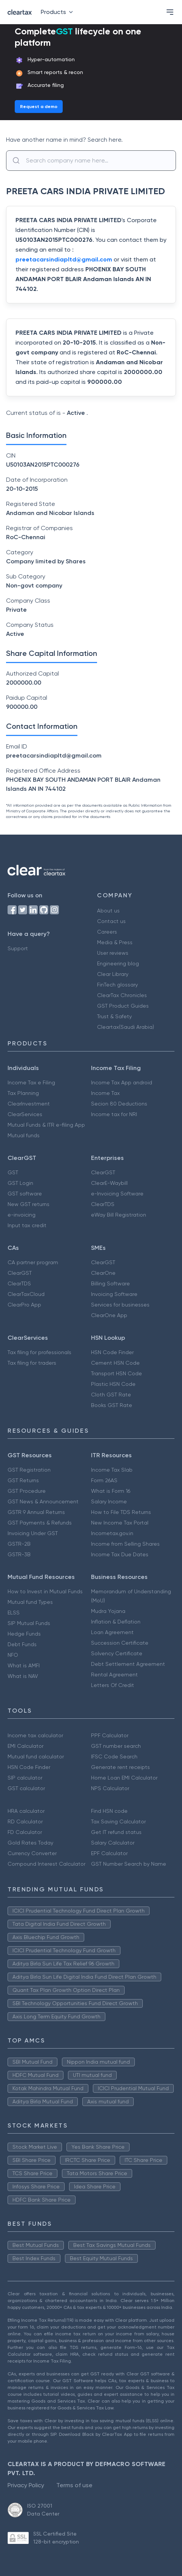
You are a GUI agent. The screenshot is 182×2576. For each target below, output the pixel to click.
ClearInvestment (29, 1104)
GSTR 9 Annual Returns (36, 1512)
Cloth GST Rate (111, 1395)
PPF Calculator (109, 1735)
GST (13, 1172)
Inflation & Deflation (115, 1622)
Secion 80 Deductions (119, 1104)
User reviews (112, 953)
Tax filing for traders (32, 1363)
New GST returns (28, 1204)
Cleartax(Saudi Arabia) (125, 1027)
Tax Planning (23, 1093)
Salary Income (109, 1501)
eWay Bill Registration (118, 1215)
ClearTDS (102, 1204)
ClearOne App (109, 1315)
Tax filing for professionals (39, 1352)
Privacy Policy (26, 2485)
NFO (13, 1655)
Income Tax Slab (112, 1470)
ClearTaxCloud (26, 1294)
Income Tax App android (121, 1082)
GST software (25, 1194)
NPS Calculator (110, 1788)
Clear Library (112, 974)
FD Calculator (25, 1832)
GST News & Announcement (43, 1501)
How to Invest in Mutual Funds (45, 1591)
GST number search (116, 1746)
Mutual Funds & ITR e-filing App (46, 1125)
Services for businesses (120, 1305)
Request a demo (38, 106)
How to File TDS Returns (121, 1512)
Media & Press (115, 942)
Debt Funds (22, 1644)
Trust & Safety (114, 1016)
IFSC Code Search (114, 1756)
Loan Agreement (112, 1632)
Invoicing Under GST (33, 1533)
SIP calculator (25, 1778)
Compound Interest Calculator (46, 1864)
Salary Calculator (112, 1843)
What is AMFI (24, 1665)
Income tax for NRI (114, 1114)
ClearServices (25, 1114)
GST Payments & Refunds (40, 1523)
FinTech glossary (117, 985)
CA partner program (33, 1262)
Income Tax (105, 1093)
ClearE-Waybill (109, 1183)
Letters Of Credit (112, 1685)
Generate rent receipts (120, 1767)
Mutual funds (24, 1135)
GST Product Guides (123, 1006)
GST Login (20, 1183)
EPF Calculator (109, 1853)
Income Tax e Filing (31, 1082)
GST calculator (26, 1788)
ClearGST (103, 1172)
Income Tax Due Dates (119, 1554)
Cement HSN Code (115, 1363)
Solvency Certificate (116, 1653)
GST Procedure (27, 1491)
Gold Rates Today (30, 1843)
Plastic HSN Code (113, 1384)
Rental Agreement (114, 1674)
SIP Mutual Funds (29, 1623)
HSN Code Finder (112, 1352)
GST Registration (29, 1470)
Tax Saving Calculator (118, 1821)
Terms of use (74, 2485)
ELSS (14, 1613)
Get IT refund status (116, 1832)
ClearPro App (24, 1305)
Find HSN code (109, 1811)
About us (108, 911)
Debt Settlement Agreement (128, 1664)
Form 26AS (104, 1480)
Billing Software (110, 1283)
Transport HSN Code (116, 1373)
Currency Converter (32, 1853)
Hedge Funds (24, 1634)
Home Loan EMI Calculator (124, 1778)
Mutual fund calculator (36, 1756)
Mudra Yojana (108, 1611)
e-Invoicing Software (117, 1194)
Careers (107, 932)
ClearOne (103, 1273)
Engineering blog (118, 963)
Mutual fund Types (30, 1602)
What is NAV (23, 1676)
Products (58, 11)
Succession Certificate (119, 1643)
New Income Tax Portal (119, 1523)
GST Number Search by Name (128, 1864)
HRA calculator (26, 1811)
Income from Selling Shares (125, 1544)
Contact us (111, 921)
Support (18, 948)
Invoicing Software (114, 1294)
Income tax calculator (35, 1735)
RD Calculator (25, 1821)
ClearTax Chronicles (122, 995)
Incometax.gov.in (112, 1533)
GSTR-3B (19, 1554)
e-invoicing (21, 1215)
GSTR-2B (19, 1544)
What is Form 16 (110, 1491)
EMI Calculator (25, 1746)
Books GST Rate (111, 1405)
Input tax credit (27, 1225)
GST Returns (23, 1480)
